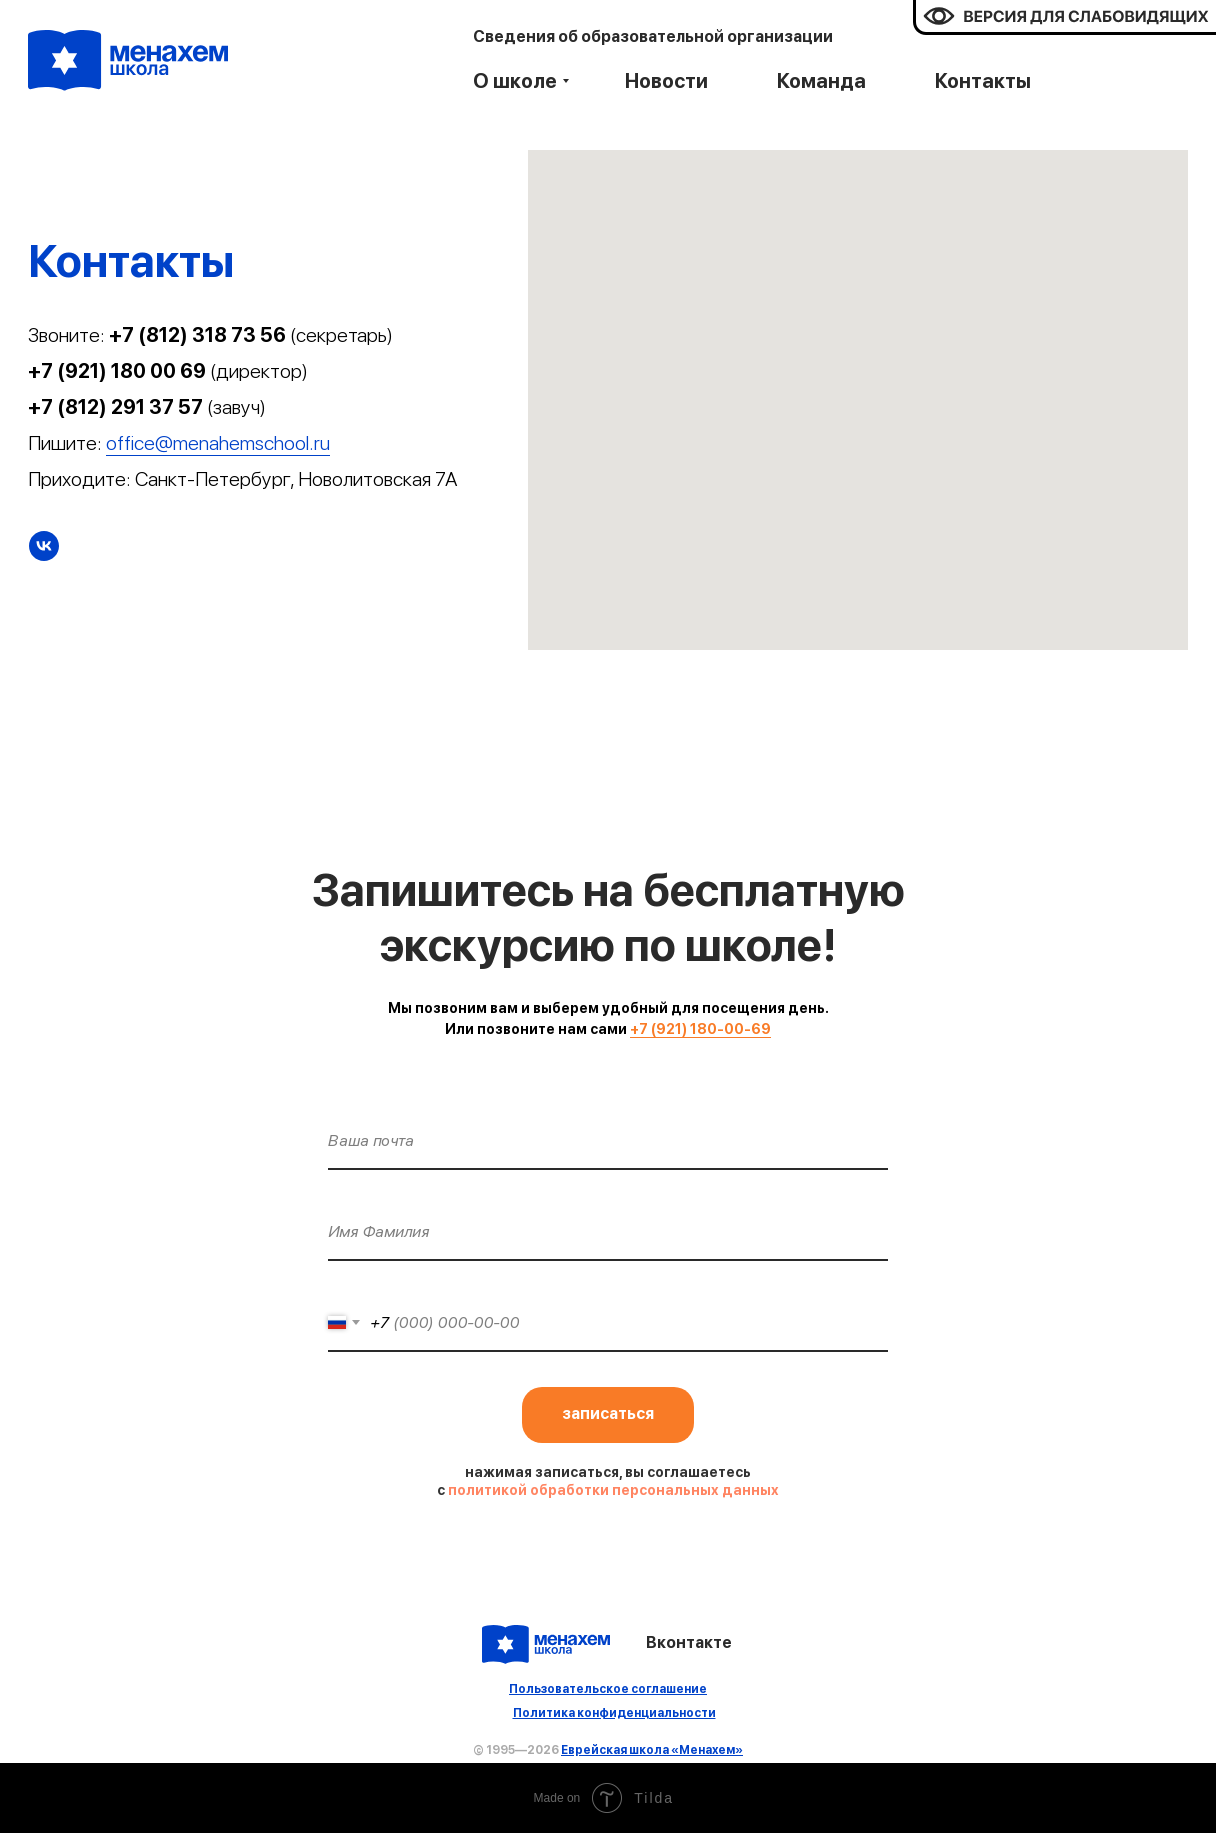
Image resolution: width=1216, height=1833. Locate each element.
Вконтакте (689, 1642)
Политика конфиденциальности (614, 1713)
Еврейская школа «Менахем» (652, 1750)
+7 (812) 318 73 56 (197, 335)
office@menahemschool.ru (218, 443)
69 (193, 371)
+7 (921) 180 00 (104, 371)
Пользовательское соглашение (608, 1689)
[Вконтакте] (44, 546)
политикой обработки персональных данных (613, 1490)
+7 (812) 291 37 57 (115, 407)
